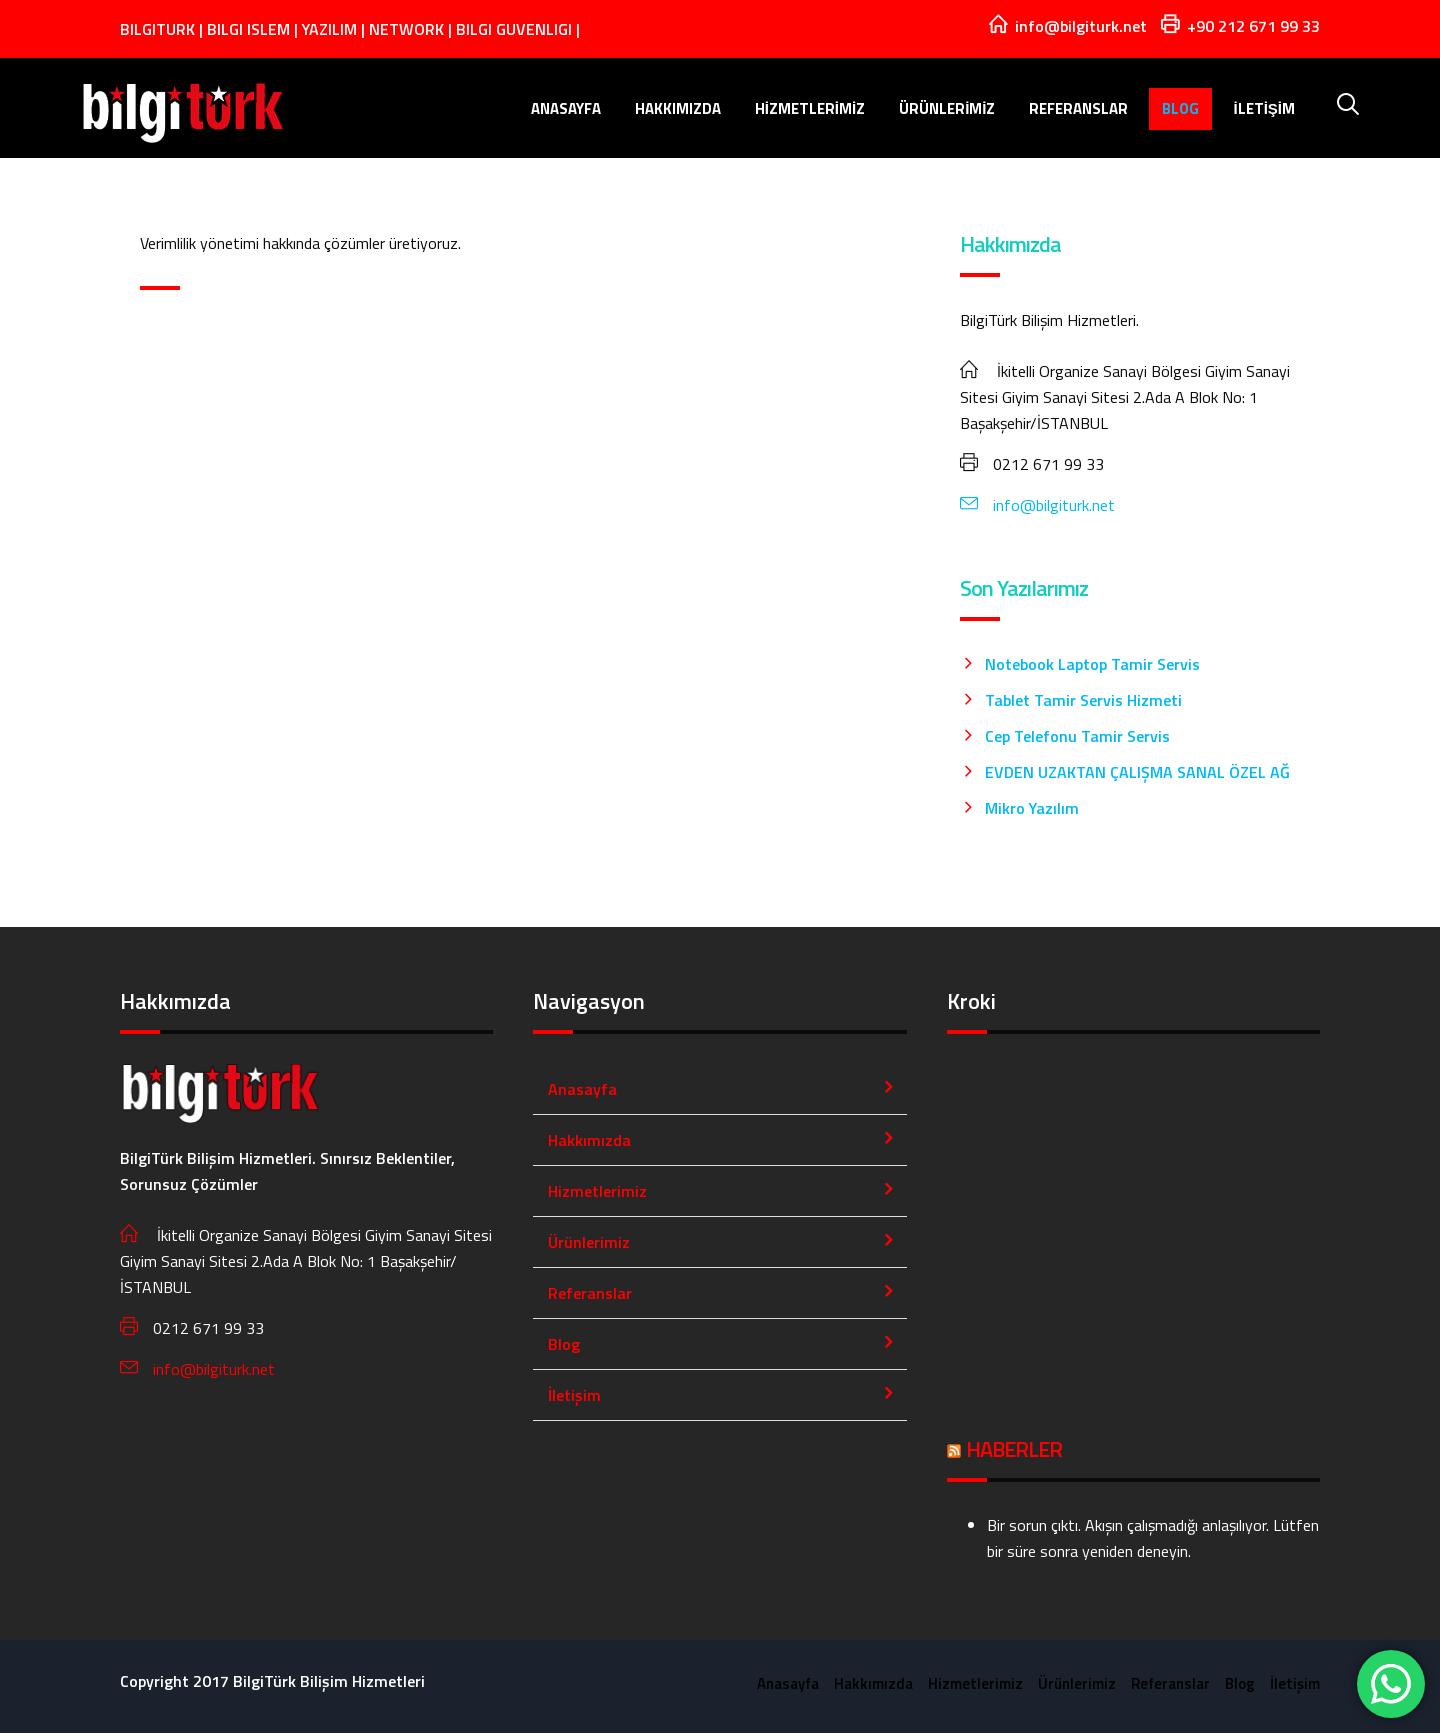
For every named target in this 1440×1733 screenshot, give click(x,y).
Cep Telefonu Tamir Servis (1077, 736)
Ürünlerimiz (947, 108)
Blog (1180, 108)
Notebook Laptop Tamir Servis (1092, 664)
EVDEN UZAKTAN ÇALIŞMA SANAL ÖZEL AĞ (1137, 772)
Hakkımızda (678, 108)
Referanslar (1078, 108)
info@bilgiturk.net (1037, 505)
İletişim (1264, 108)
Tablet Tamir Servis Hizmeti (1083, 700)
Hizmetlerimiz (810, 108)
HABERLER (1014, 1449)
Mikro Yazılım (1032, 808)
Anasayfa (566, 108)
